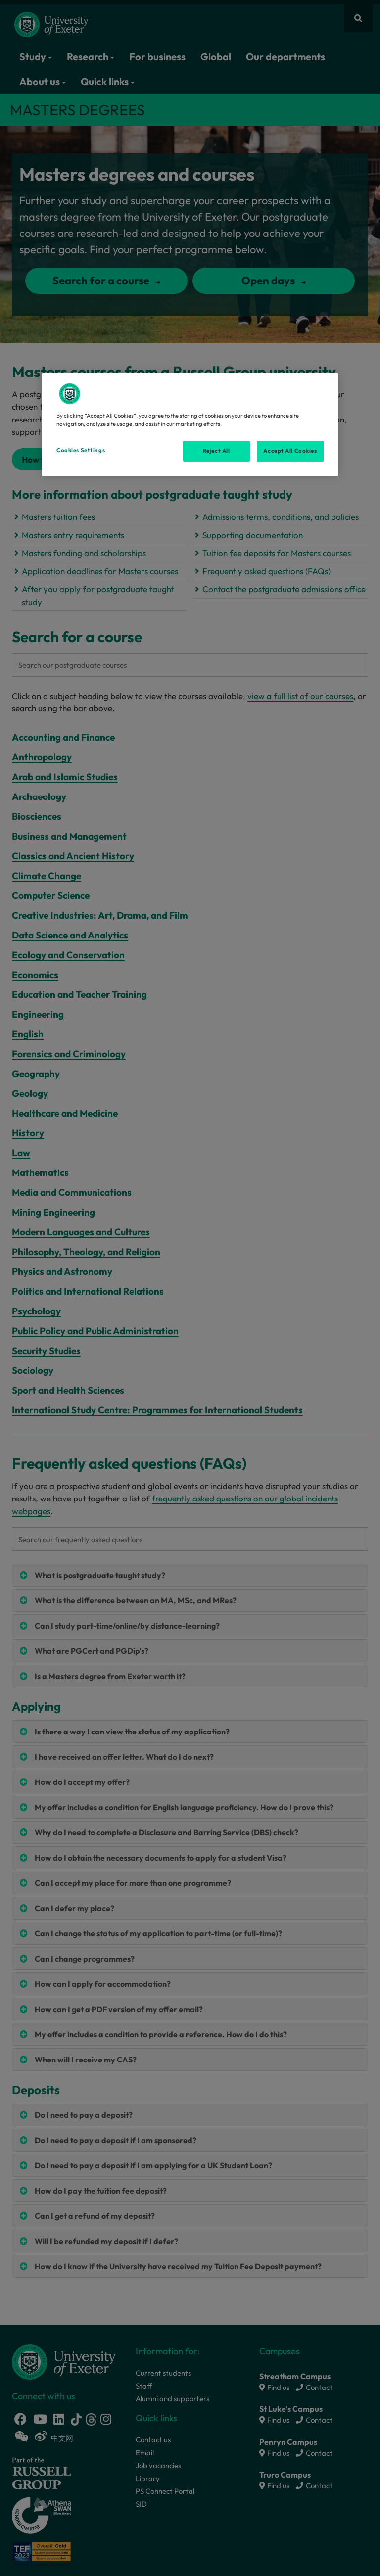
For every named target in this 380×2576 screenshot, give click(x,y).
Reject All (216, 450)
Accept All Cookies (290, 450)
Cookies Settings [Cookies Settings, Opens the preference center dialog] (80, 450)
